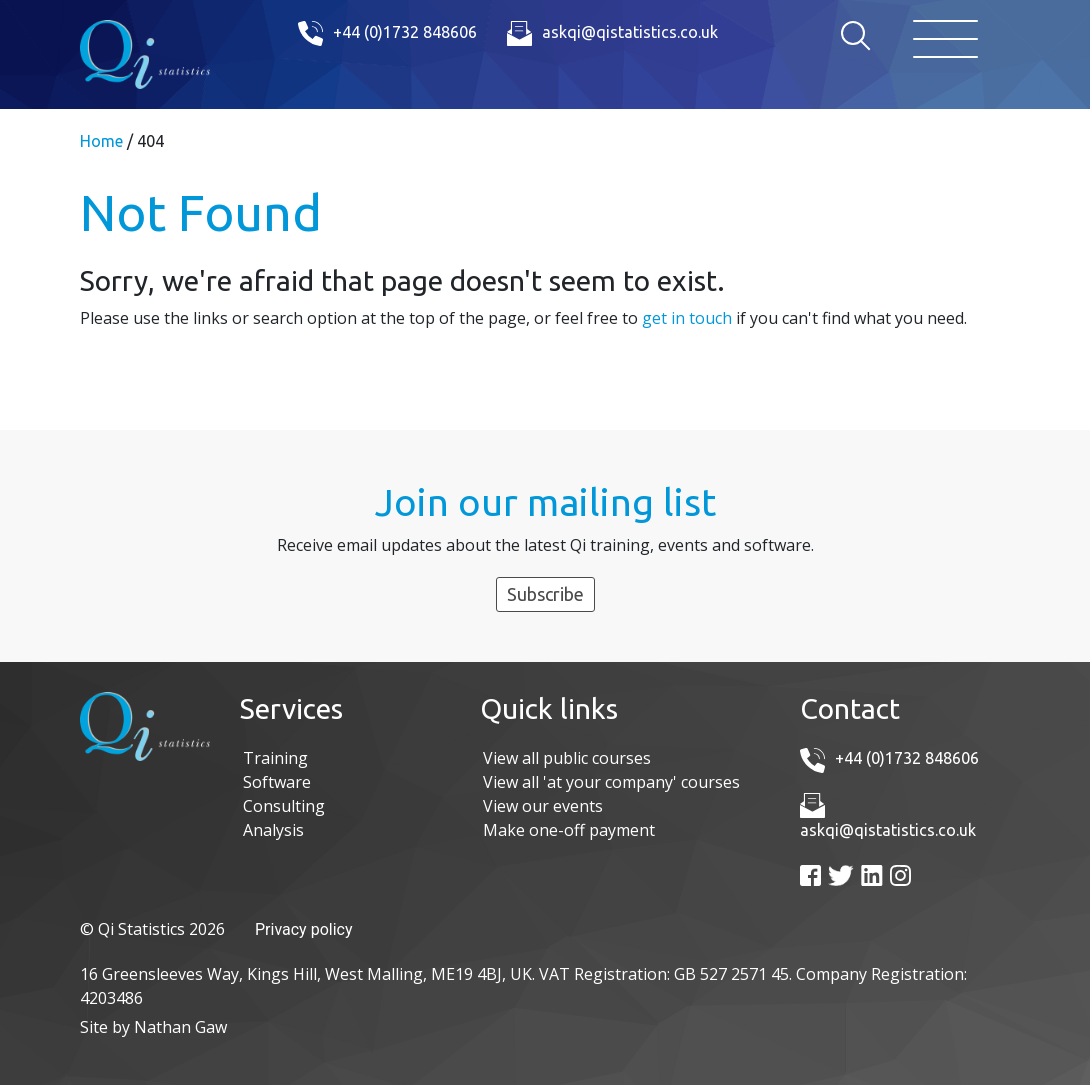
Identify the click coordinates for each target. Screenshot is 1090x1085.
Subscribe (545, 594)
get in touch (687, 318)
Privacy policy (304, 929)
